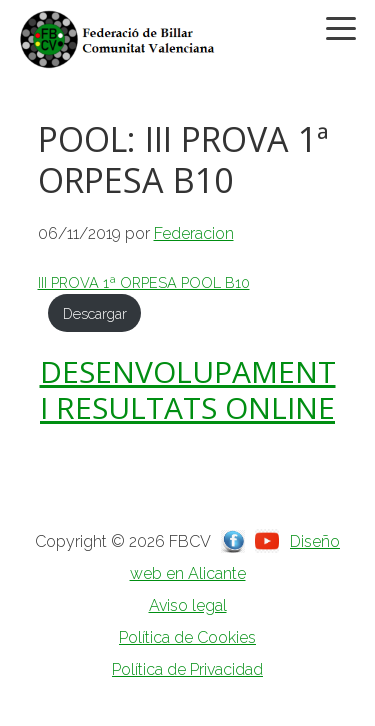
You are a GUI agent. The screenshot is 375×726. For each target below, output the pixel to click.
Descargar (95, 313)
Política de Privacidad (187, 669)
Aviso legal (188, 605)
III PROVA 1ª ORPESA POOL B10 (144, 282)
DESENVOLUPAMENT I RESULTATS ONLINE (188, 389)
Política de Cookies (187, 637)
